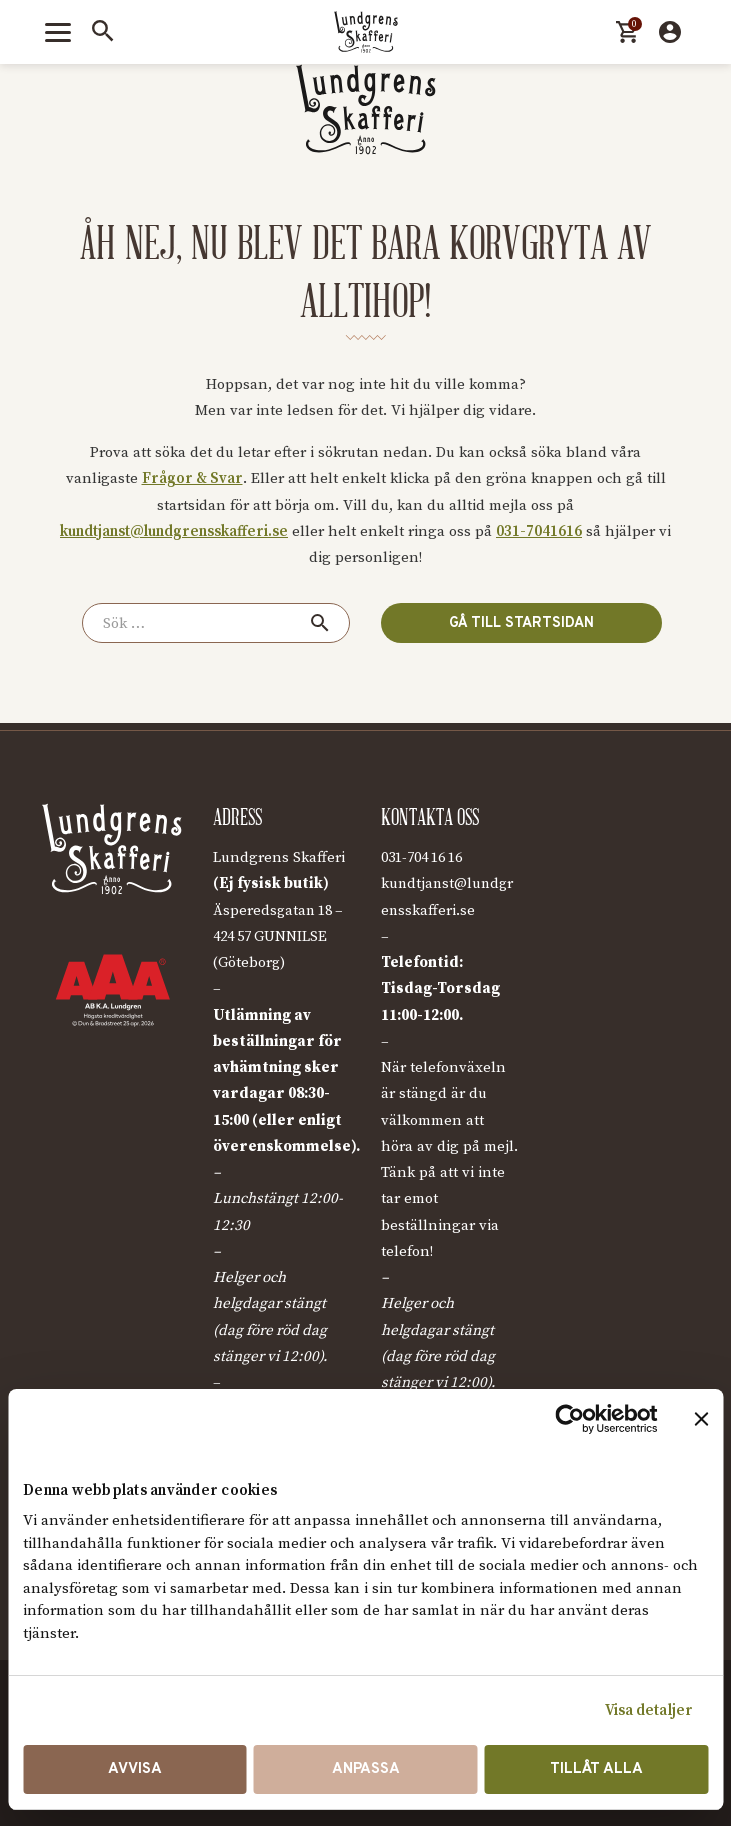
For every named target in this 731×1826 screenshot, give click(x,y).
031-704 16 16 (427, 857)
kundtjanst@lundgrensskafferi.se (174, 531)
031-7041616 (539, 531)
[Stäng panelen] (701, 1419)
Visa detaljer (649, 1710)
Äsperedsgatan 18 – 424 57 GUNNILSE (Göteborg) (281, 937)
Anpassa (366, 1769)
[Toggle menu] (58, 32)
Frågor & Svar (192, 478)
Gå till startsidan (515, 622)
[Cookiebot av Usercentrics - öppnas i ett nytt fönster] (569, 1419)
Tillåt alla (596, 1769)
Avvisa (135, 1769)
